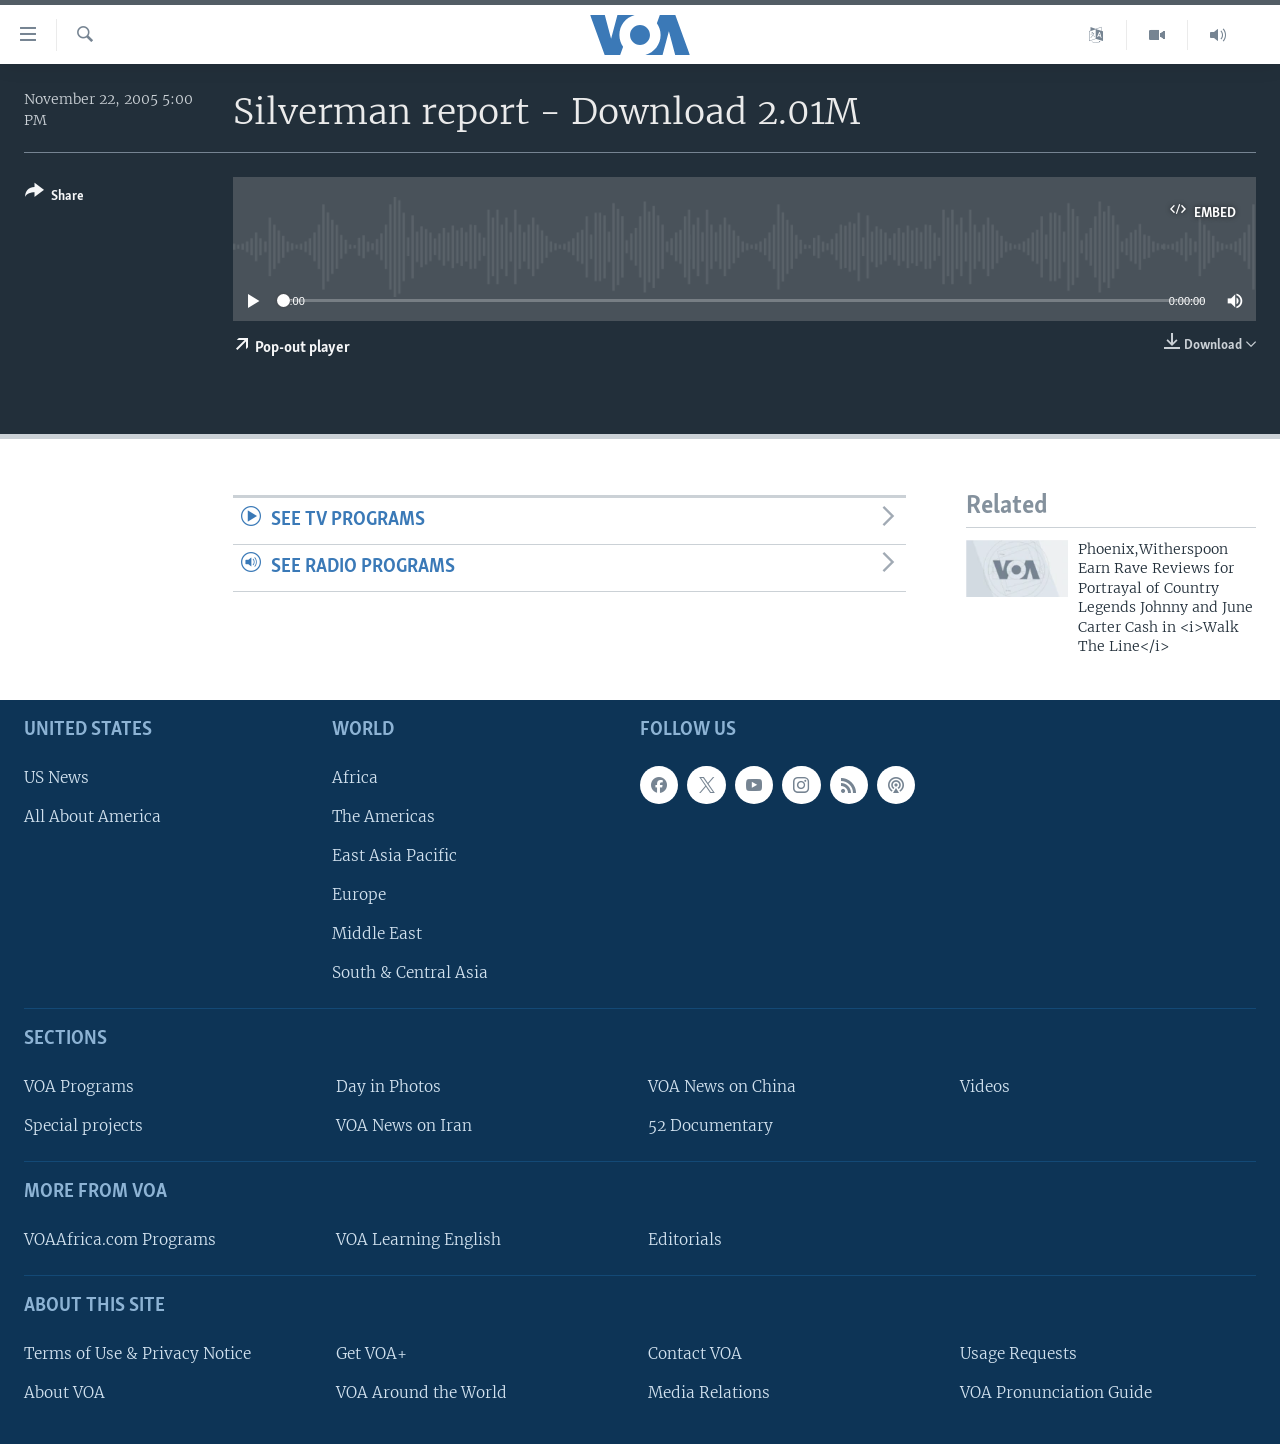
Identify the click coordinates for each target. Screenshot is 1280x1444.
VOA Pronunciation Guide (1056, 1392)
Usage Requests (1018, 1353)
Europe (359, 894)
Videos (985, 1087)
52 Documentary (710, 1126)
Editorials (685, 1239)
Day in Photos (388, 1087)
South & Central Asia (410, 973)
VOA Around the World (421, 1392)
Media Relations (709, 1392)
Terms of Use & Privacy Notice (137, 1353)
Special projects (83, 1126)
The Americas (383, 816)
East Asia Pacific (394, 855)
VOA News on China (722, 1087)
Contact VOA (695, 1353)
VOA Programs (79, 1087)
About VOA (64, 1392)
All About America (92, 816)
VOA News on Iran (404, 1126)
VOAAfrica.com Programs (120, 1239)
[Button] (54, 197)
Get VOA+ (371, 1353)
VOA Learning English (418, 1239)
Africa (355, 777)
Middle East (377, 934)
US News (56, 777)
